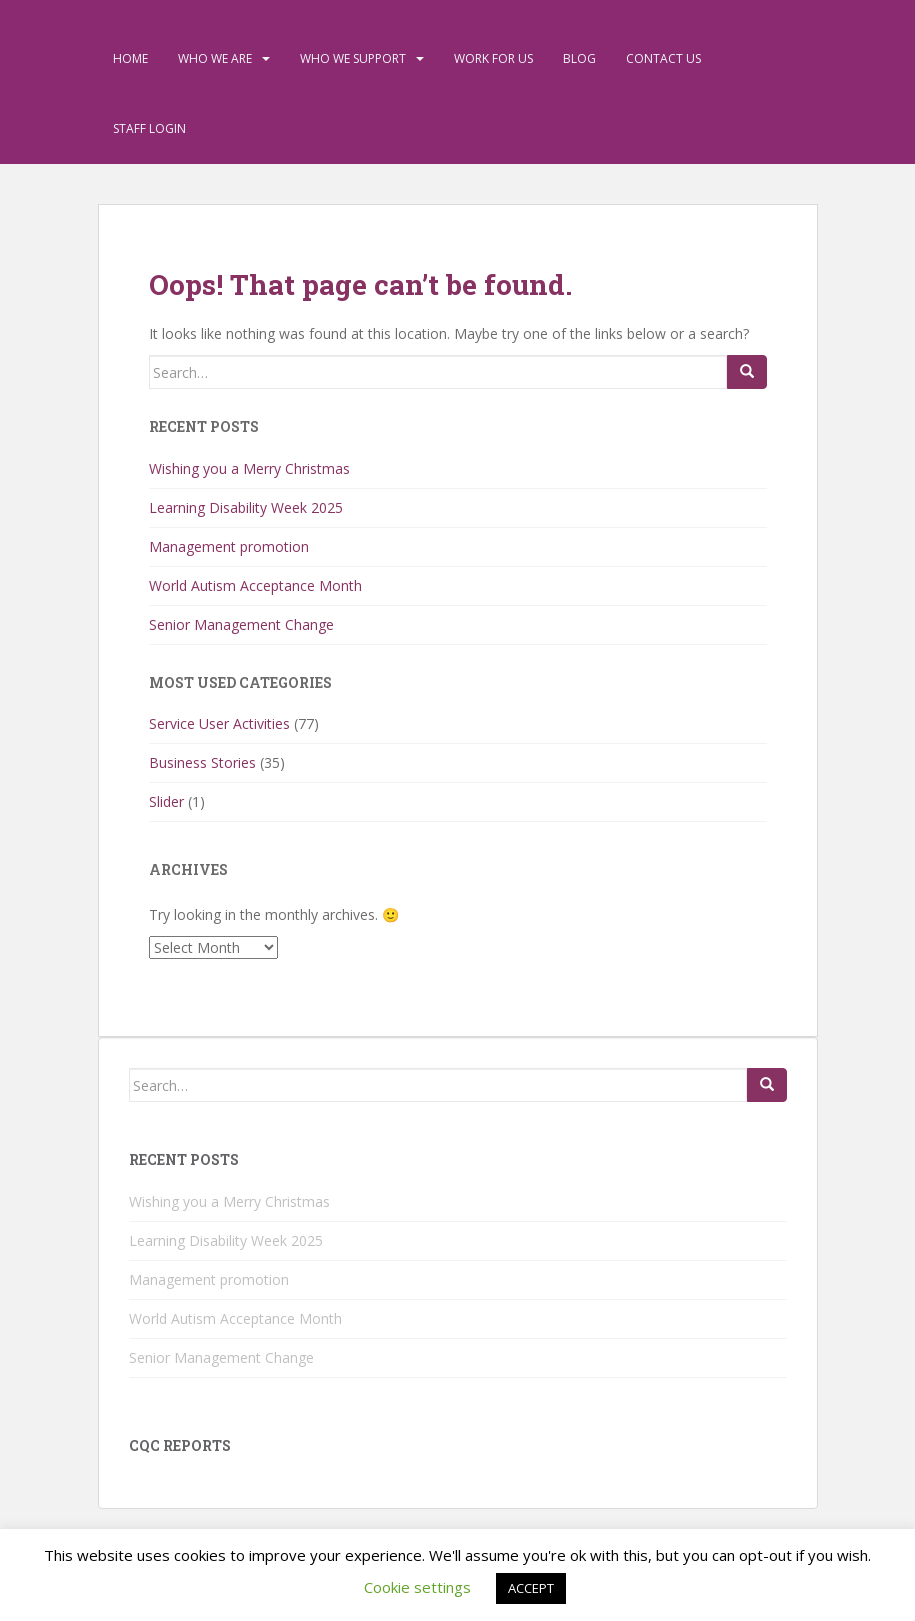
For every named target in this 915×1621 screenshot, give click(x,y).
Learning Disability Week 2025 (246, 507)
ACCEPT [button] (531, 1588)
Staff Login (149, 128)
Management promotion (229, 546)
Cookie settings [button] (417, 1587)
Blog (579, 58)
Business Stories (202, 762)
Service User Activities (219, 723)
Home (130, 58)
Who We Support (353, 58)
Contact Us (663, 58)
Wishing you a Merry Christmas (249, 468)
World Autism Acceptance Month (255, 585)
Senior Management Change (241, 624)
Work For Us (493, 58)
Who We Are (215, 58)
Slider (166, 801)
